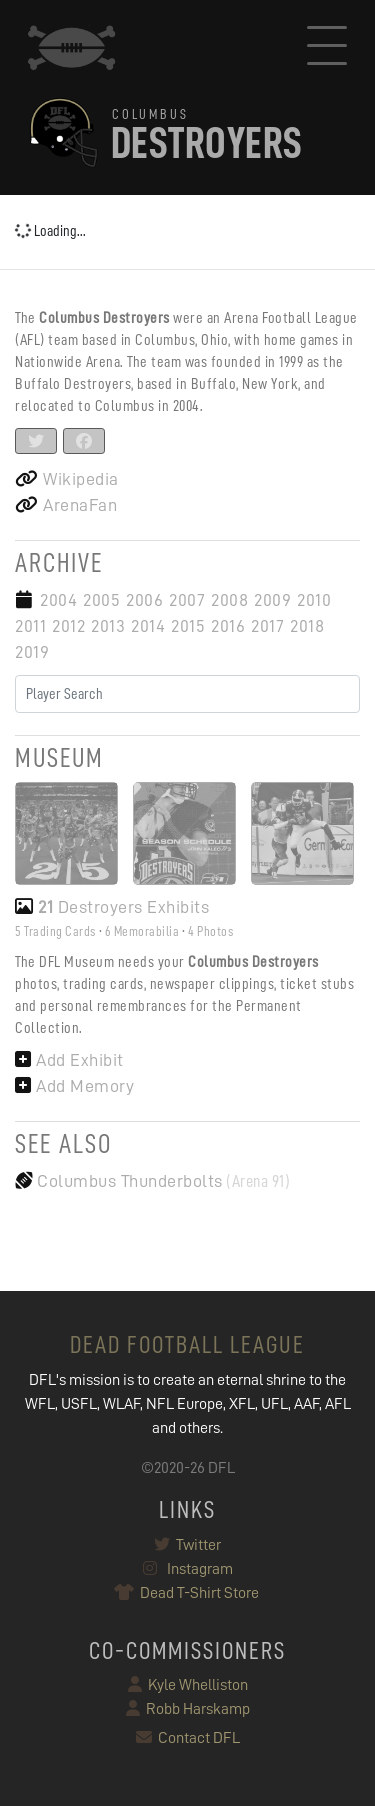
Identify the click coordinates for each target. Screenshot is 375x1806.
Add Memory (74, 1086)
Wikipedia (67, 479)
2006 (144, 600)
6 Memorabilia (142, 931)
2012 (68, 626)
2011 (30, 626)
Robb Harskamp (188, 1709)
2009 (272, 600)
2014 (148, 626)
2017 (267, 626)
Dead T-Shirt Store (187, 1593)
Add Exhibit (69, 1060)
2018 (307, 626)
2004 (58, 600)
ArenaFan (66, 505)
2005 (101, 600)
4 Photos (210, 931)
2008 (229, 600)
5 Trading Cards (55, 931)
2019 (32, 652)
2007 (187, 600)
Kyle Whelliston (188, 1685)
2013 (108, 626)
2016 (228, 626)
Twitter (187, 1545)
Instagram (188, 1569)
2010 (314, 600)
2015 (188, 626)
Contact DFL (188, 1738)
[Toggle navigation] (327, 48)
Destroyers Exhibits (112, 907)
